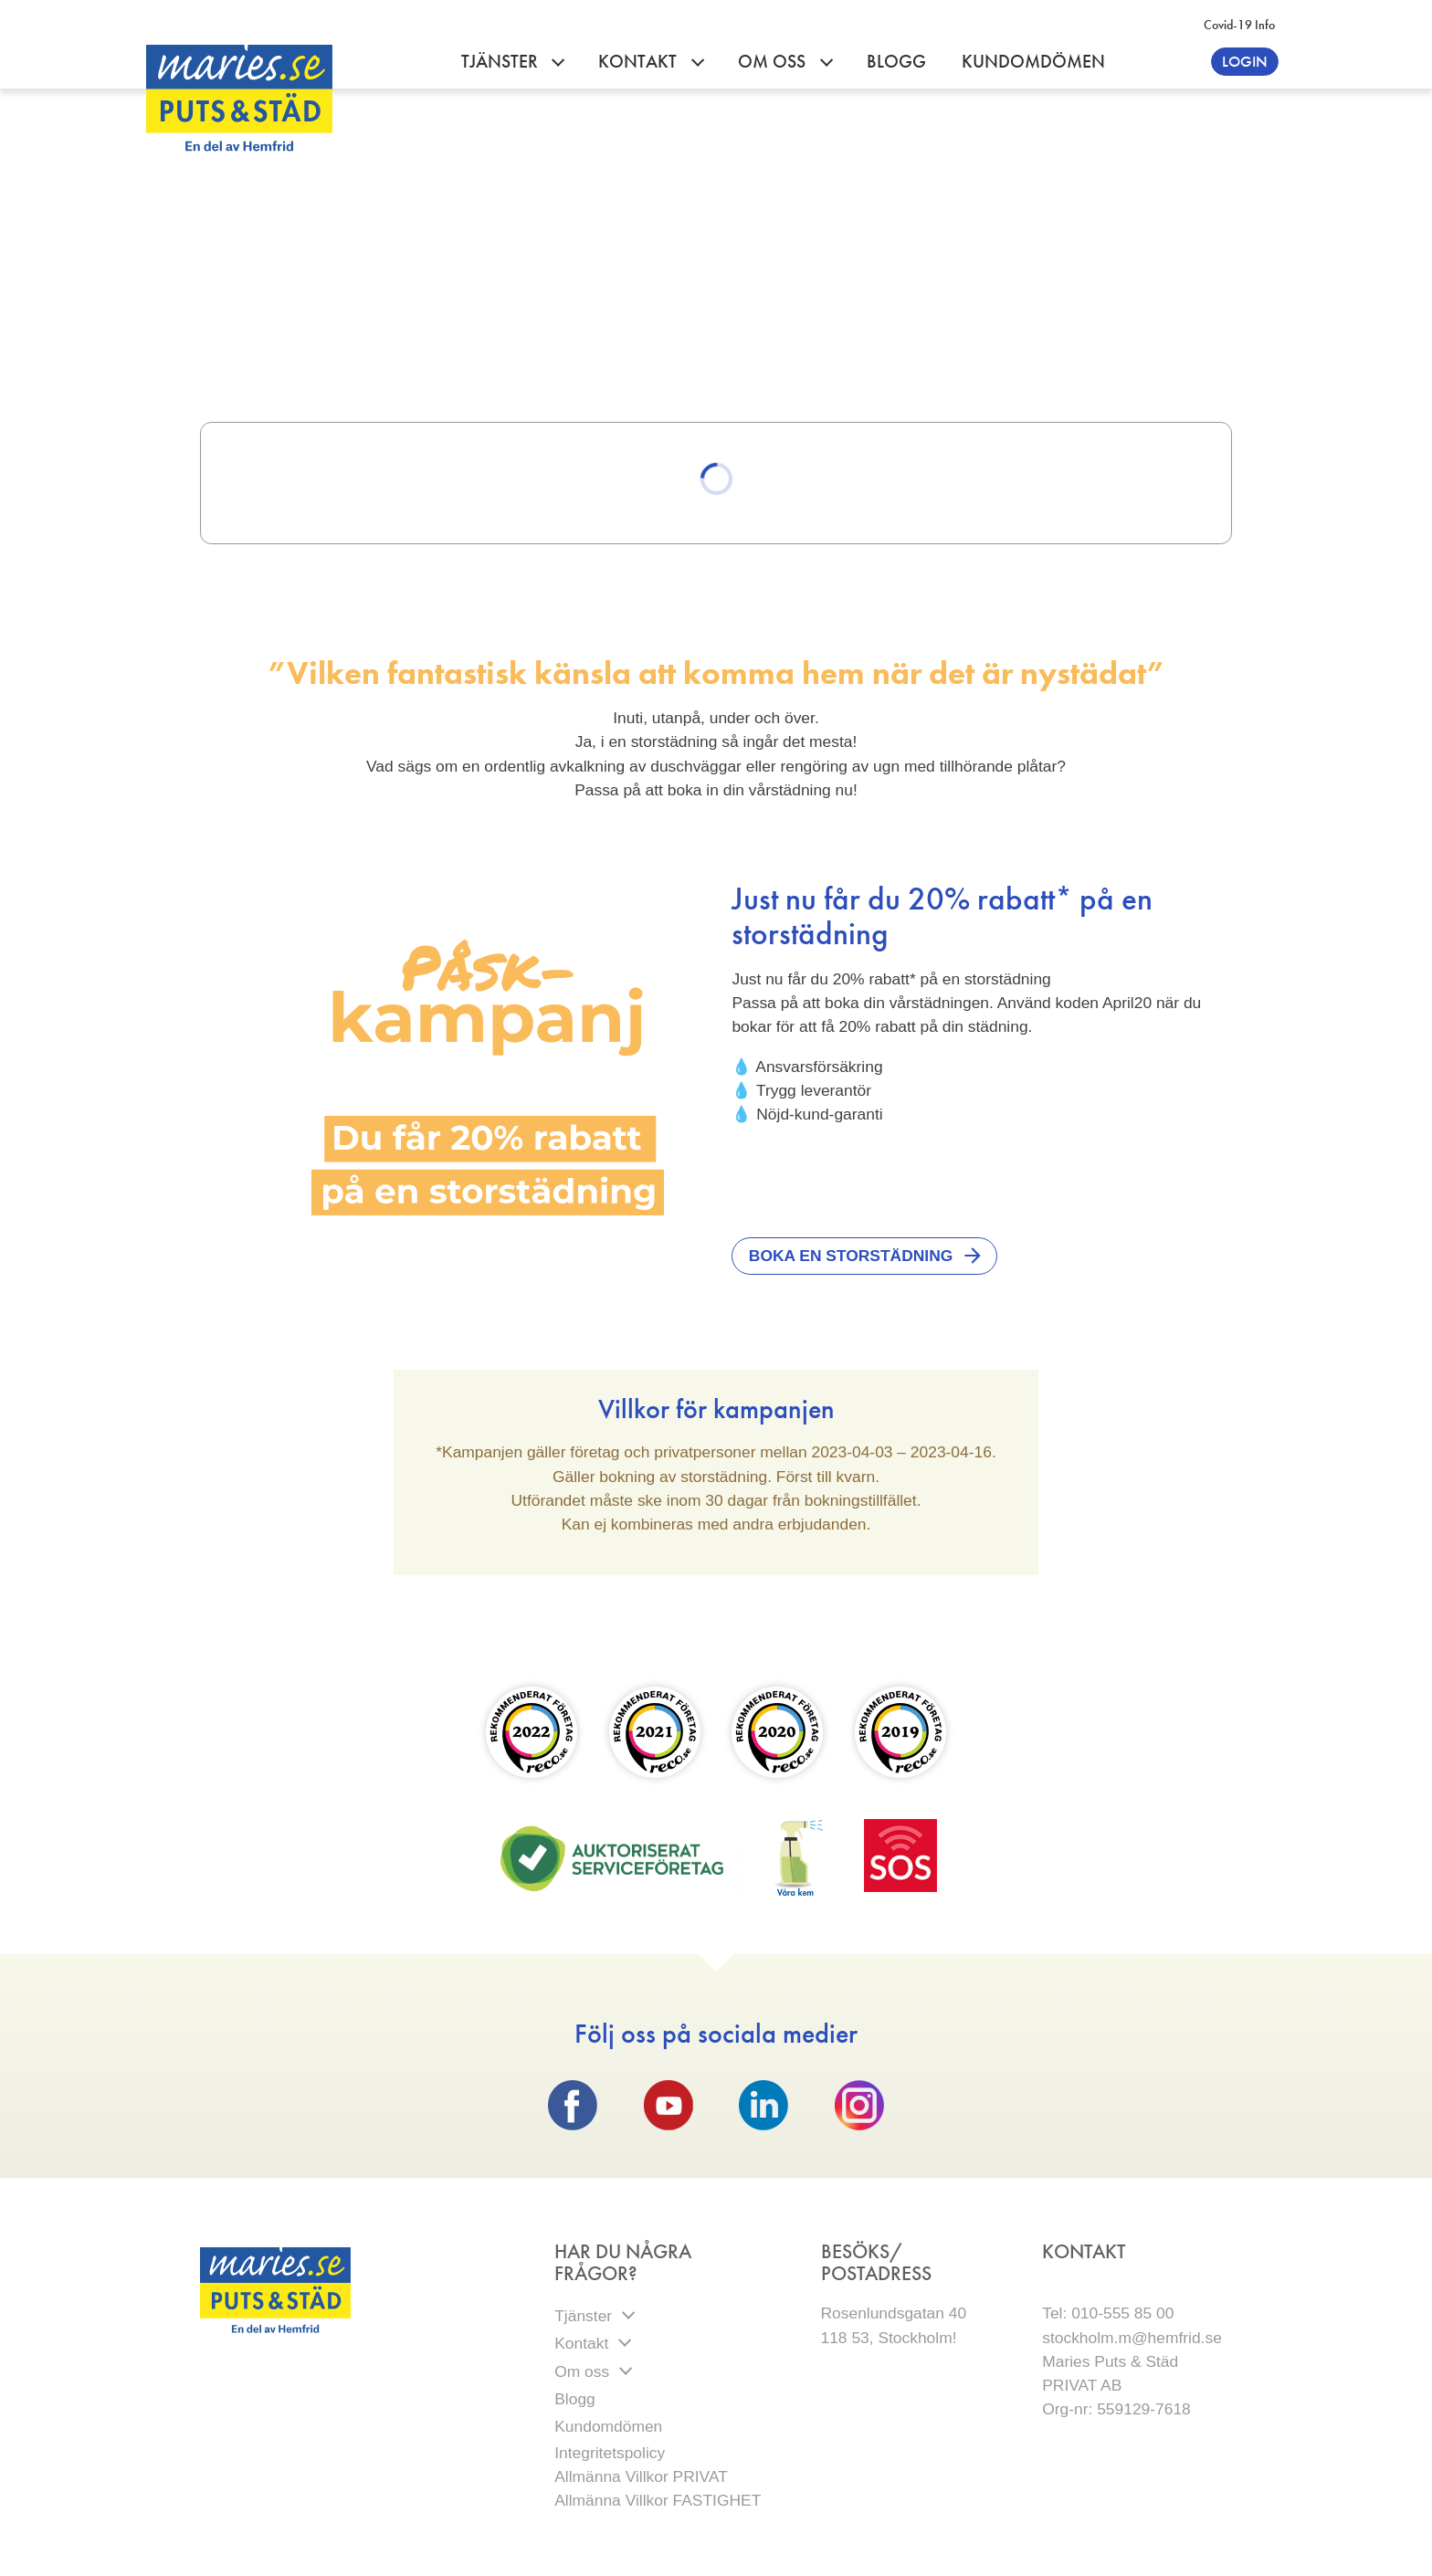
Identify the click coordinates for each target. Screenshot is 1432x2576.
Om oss (774, 61)
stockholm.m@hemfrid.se (1132, 2338)
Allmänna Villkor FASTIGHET (657, 2500)
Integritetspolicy (611, 2453)
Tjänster (501, 61)
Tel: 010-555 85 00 (1108, 2313)
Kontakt (639, 61)
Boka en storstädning (851, 1255)
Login (1245, 61)
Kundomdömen (1033, 61)
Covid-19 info (1239, 24)
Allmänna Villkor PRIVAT (641, 2476)
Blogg (896, 61)
